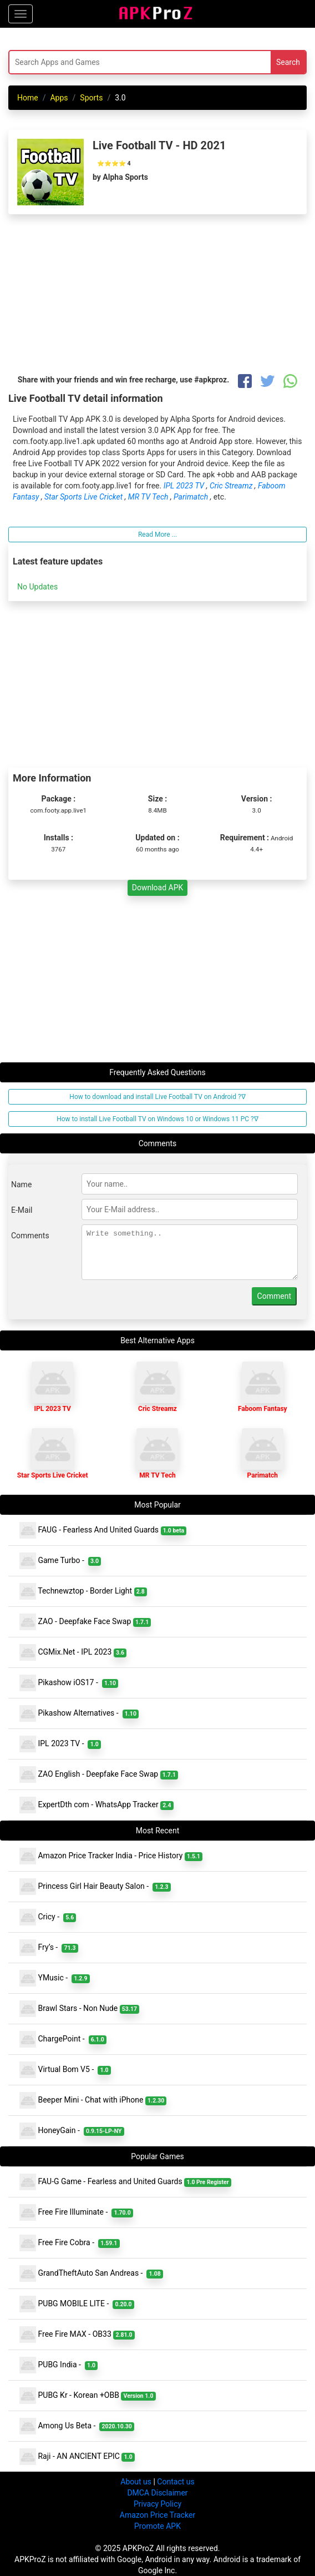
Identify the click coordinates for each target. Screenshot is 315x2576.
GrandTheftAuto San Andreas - (91, 2273)
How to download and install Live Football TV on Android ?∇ (157, 1097)
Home (27, 97)
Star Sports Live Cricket (84, 496)
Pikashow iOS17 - (68, 1683)
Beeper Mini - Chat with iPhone (92, 2100)
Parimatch (192, 496)
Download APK (158, 887)
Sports (91, 97)
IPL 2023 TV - (60, 1744)
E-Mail (21, 1210)
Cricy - (47, 1917)
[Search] (105, 62)
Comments (30, 1235)
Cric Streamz (232, 485)
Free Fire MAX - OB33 (77, 2334)
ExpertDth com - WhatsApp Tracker (96, 1805)
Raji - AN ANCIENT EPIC (77, 2456)
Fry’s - (48, 1947)
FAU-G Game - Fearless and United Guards (125, 2182)
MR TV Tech (149, 496)
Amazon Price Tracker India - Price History (110, 1856)
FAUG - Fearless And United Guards (102, 1530)
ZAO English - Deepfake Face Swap (98, 1774)
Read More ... (157, 534)
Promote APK (157, 2526)
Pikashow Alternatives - (79, 1713)
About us (135, 2481)
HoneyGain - (71, 2131)
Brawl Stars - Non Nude (79, 2008)
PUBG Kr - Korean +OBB (87, 2395)
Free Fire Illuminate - (76, 2212)
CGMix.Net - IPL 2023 (72, 1652)
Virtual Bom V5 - (65, 2069)
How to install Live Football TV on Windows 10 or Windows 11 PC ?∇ (157, 1119)
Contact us (175, 2481)
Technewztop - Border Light (83, 1591)
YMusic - (54, 1978)
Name (21, 1184)
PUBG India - (58, 2365)
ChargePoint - (62, 2039)
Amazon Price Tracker (157, 2515)
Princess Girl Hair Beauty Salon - (95, 1886)
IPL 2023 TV (185, 485)
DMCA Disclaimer (157, 2492)
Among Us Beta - (76, 2426)
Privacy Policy (157, 2503)
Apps (59, 97)
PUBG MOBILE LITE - (76, 2304)
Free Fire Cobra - (69, 2243)
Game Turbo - (60, 1560)
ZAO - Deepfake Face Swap (85, 1622)
